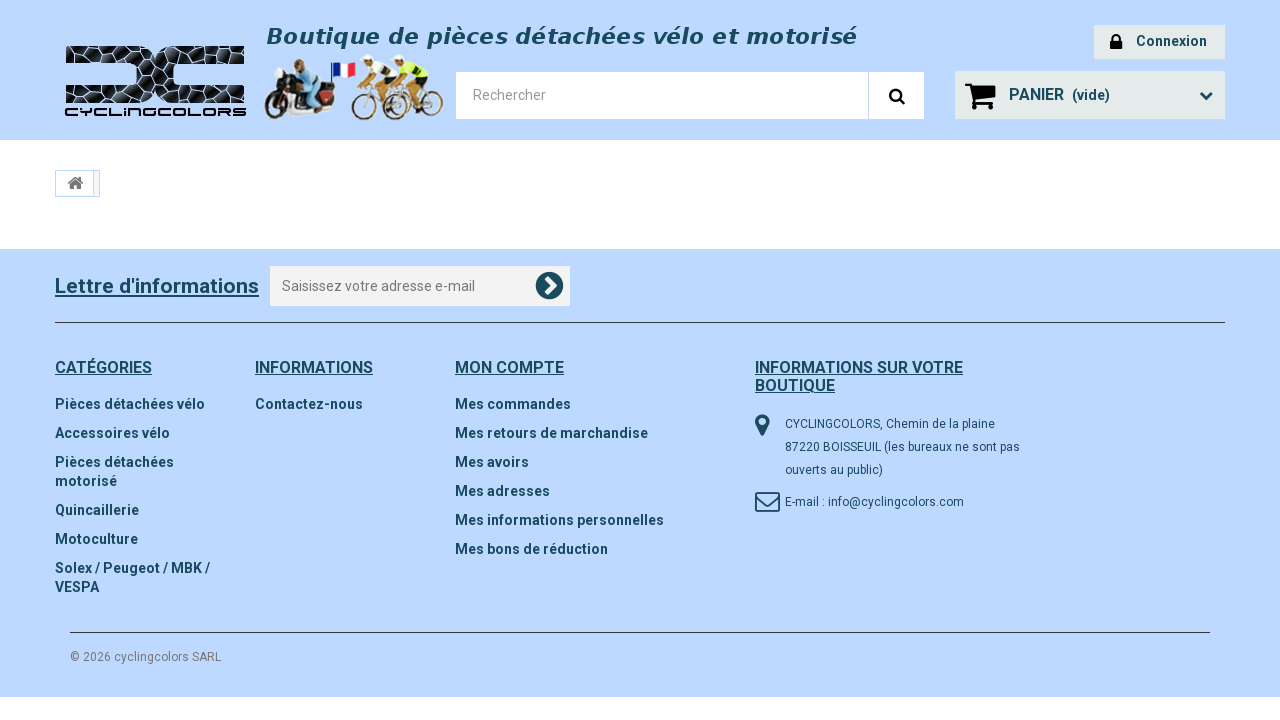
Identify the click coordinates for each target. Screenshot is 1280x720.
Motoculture (96, 539)
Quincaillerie (97, 510)
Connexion (1158, 42)
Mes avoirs (492, 462)
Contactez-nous (309, 404)
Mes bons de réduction (531, 549)
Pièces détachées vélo (130, 404)
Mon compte (509, 367)
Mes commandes (513, 404)
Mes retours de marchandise (551, 433)
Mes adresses (502, 491)
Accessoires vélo (112, 433)
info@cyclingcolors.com (896, 502)
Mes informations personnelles (559, 520)
